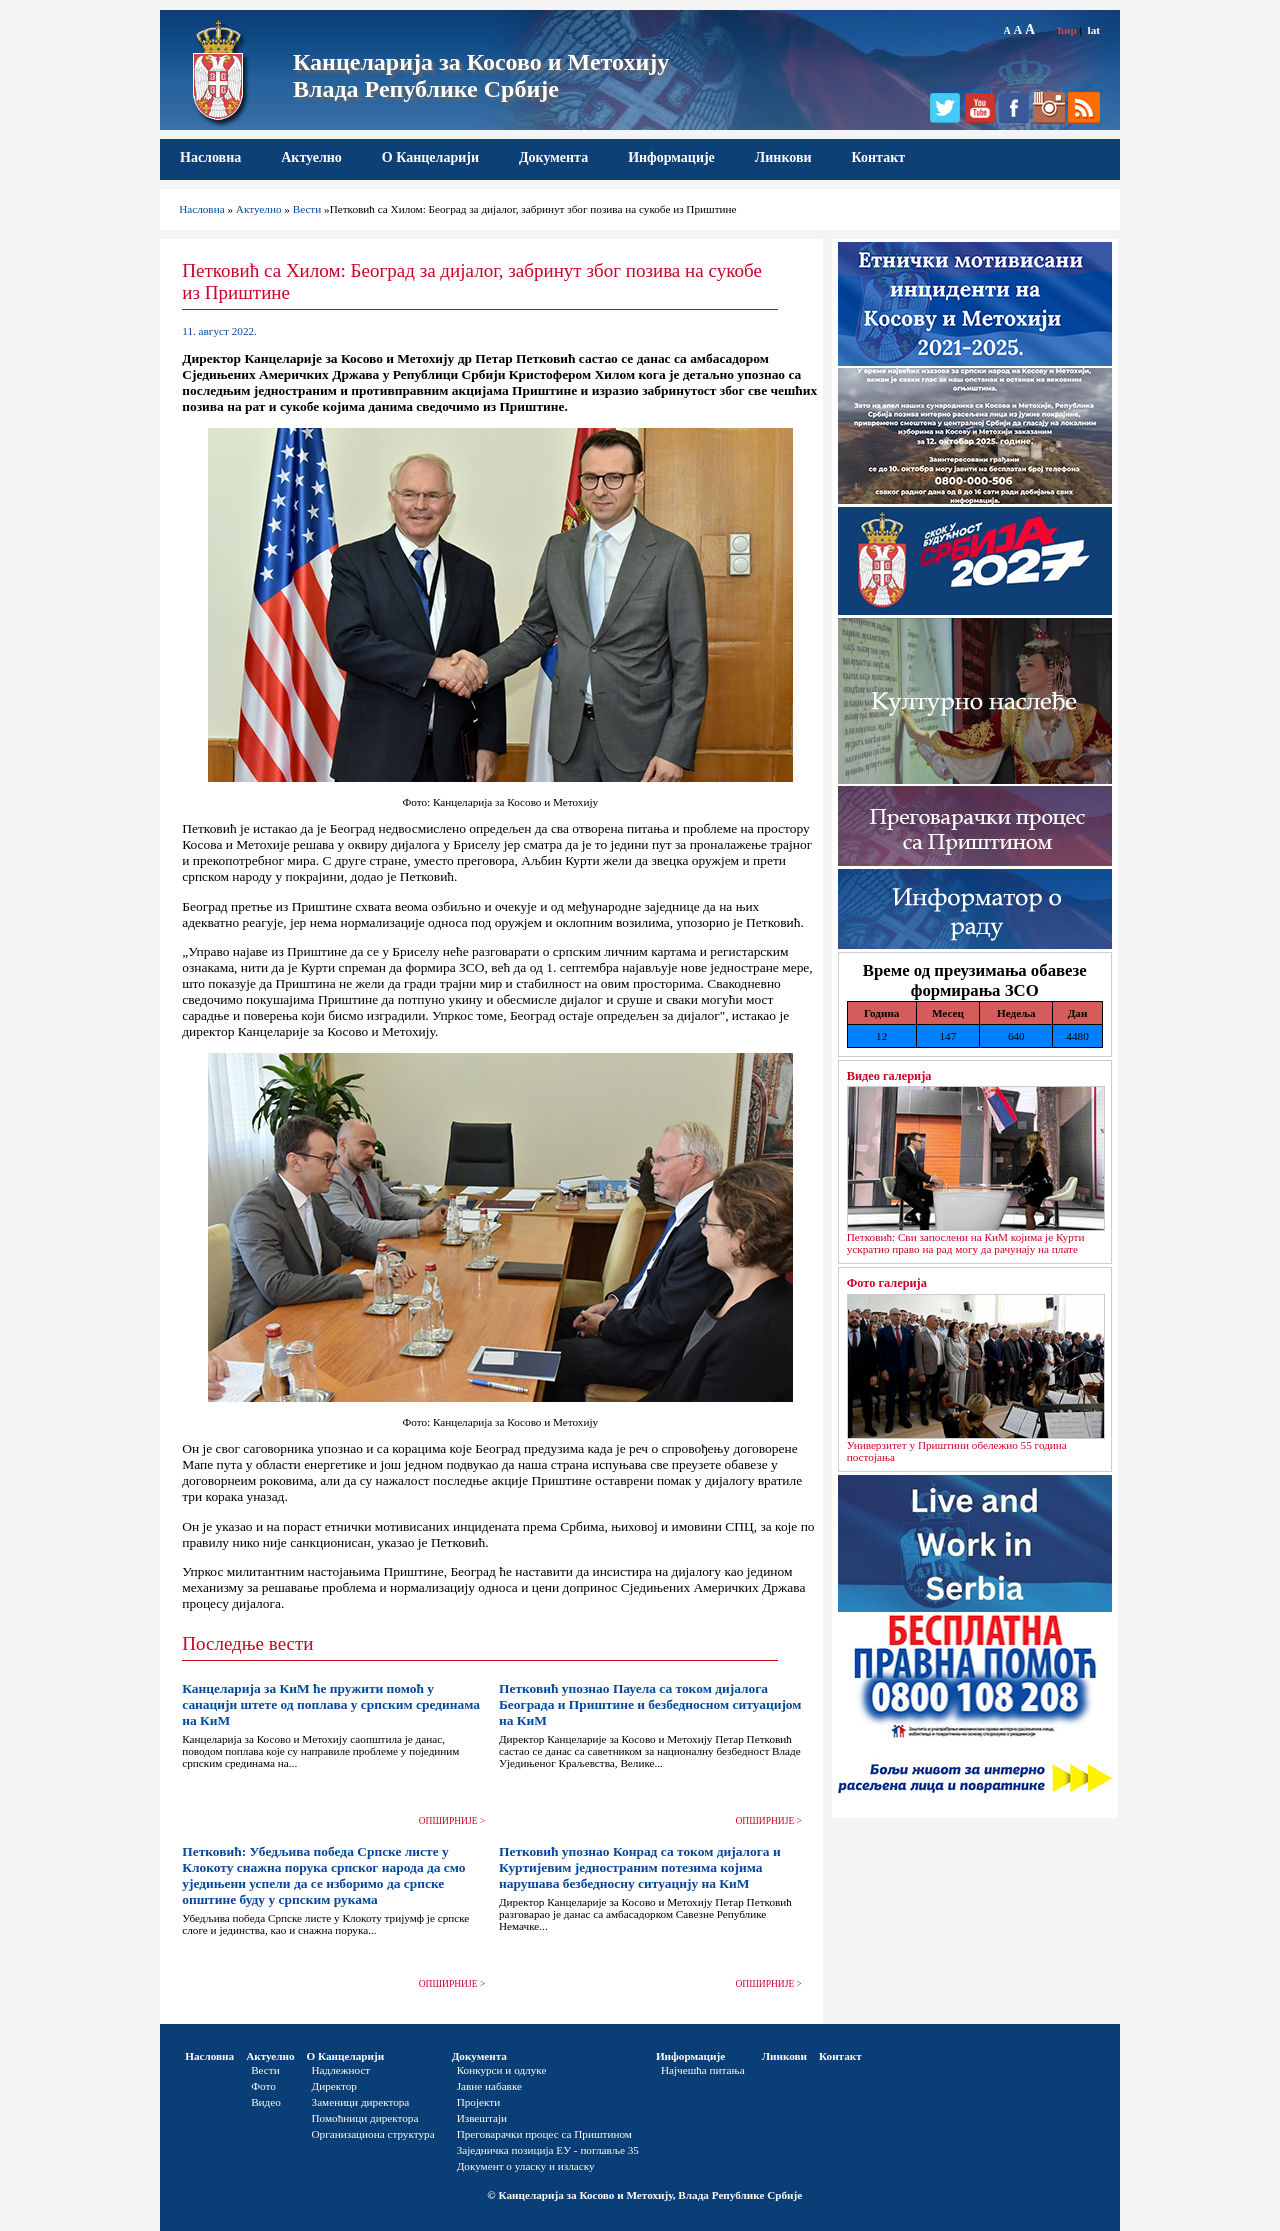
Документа (553, 157)
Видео (266, 2102)
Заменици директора (361, 2102)
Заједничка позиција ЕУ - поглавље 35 (548, 2150)
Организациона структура (373, 2134)
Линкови (783, 157)
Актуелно (311, 157)
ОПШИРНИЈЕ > (452, 1821)
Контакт (879, 157)
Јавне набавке (489, 2086)
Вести (307, 209)
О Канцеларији (430, 157)
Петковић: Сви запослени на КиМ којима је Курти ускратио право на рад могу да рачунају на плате (966, 1243)
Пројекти (479, 2102)
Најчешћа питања (703, 2070)
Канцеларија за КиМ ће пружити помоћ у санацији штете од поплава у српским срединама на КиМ (331, 1704)
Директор (334, 2086)
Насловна (210, 157)
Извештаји (482, 2118)
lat (1094, 30)
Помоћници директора (365, 2118)
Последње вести (247, 1643)
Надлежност (341, 2070)
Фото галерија (887, 1283)
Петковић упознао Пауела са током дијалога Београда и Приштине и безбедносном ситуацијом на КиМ (650, 1704)
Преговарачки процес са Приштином (544, 2134)
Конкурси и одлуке (502, 2070)
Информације (671, 157)
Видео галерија (889, 1076)
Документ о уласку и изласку (526, 2166)
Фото (263, 2086)
